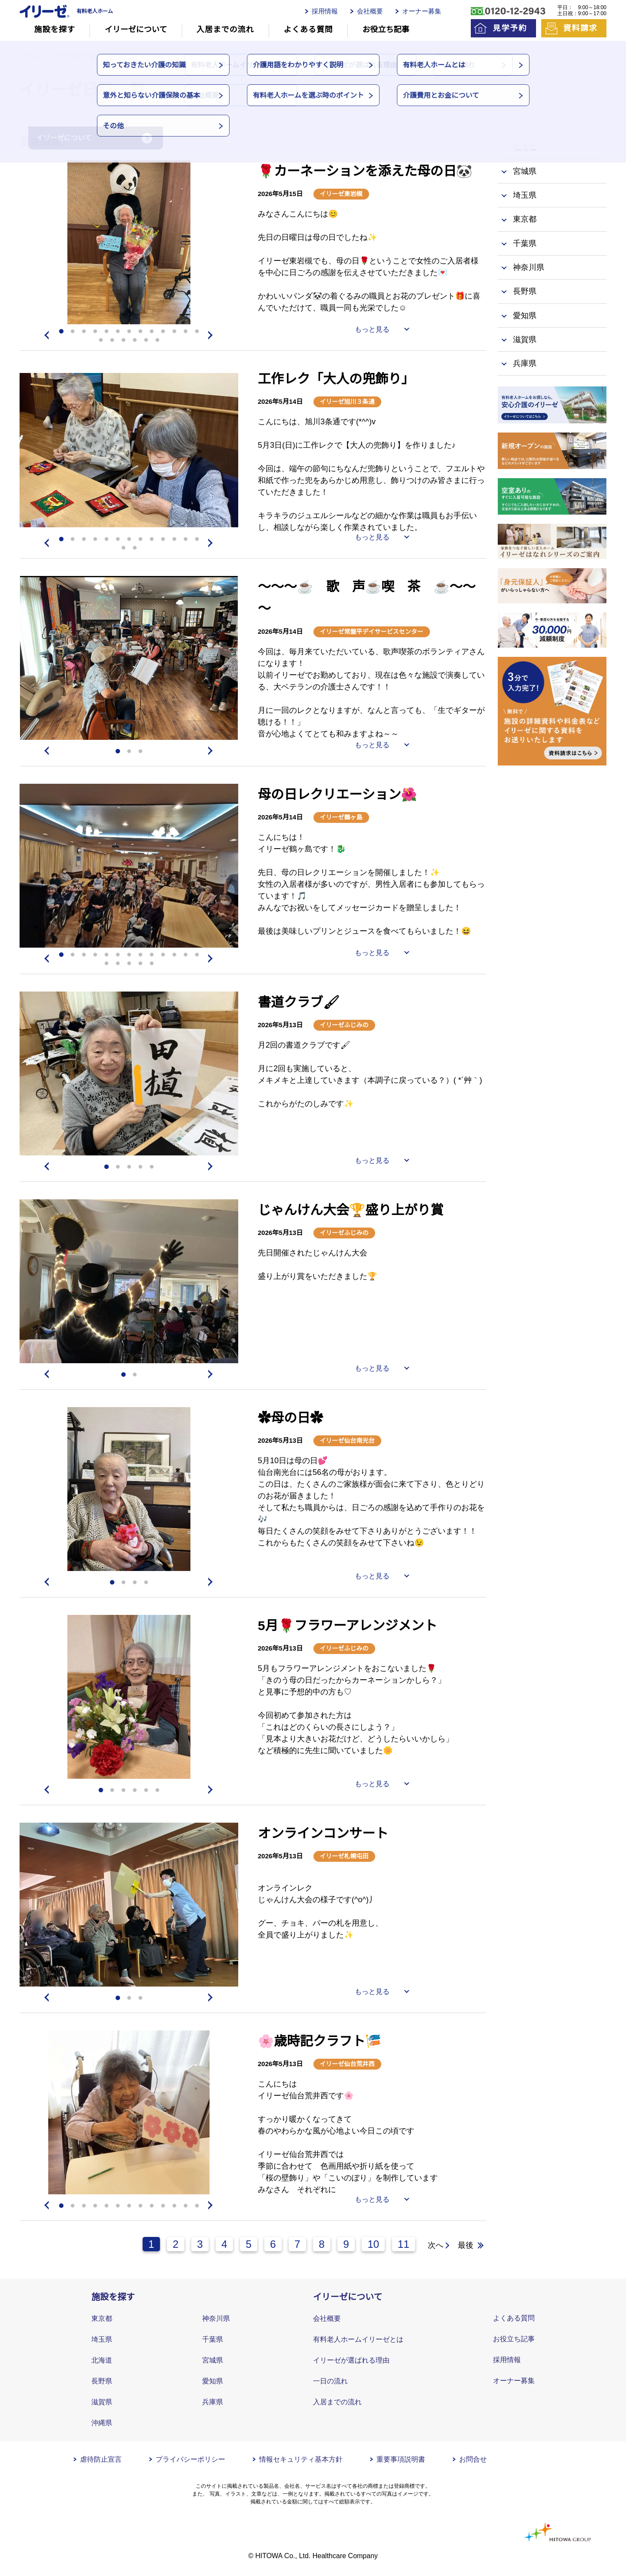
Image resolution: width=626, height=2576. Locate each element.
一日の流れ (330, 2381)
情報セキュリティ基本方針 (301, 2459)
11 (404, 2244)
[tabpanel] (129, 242)
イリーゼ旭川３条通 (347, 401)
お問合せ (473, 2459)
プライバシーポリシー (190, 2459)
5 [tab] (106, 331)
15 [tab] (112, 340)
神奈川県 (216, 2318)
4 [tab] (95, 331)
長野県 (101, 2381)
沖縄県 (101, 2422)
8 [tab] (140, 331)
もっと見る (372, 329)
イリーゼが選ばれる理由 (351, 2360)
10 (373, 2244)
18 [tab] (146, 340)
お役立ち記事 (386, 29)
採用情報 (325, 11)
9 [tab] (151, 331)
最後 (465, 2245)
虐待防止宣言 (101, 2459)
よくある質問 (308, 29)
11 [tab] (174, 331)
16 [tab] (123, 340)
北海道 (101, 2360)
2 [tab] (72, 331)
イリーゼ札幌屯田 (344, 1856)
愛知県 (212, 2381)
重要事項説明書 (400, 2459)
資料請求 (580, 28)
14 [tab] (101, 340)
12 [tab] (185, 331)
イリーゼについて (136, 29)
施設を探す (54, 29)
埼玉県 (101, 2339)
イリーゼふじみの (344, 1025)
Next (212, 335)
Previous (45, 335)
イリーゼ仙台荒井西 (347, 2063)
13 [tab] (197, 331)
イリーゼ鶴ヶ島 (341, 817)
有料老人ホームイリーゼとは (358, 2339)
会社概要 (370, 11)
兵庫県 (212, 2402)
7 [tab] (129, 331)
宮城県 (212, 2360)
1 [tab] (61, 331)
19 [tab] (157, 340)
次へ (435, 2245)
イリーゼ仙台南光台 (347, 1440)
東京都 (101, 2318)
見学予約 (510, 28)
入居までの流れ (225, 29)
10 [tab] (163, 331)
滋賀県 (101, 2402)
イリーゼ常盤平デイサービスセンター (371, 631)
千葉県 (212, 2339)
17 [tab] (134, 340)
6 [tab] (117, 331)
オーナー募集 (421, 11)
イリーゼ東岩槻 (341, 193)
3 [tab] (84, 331)
